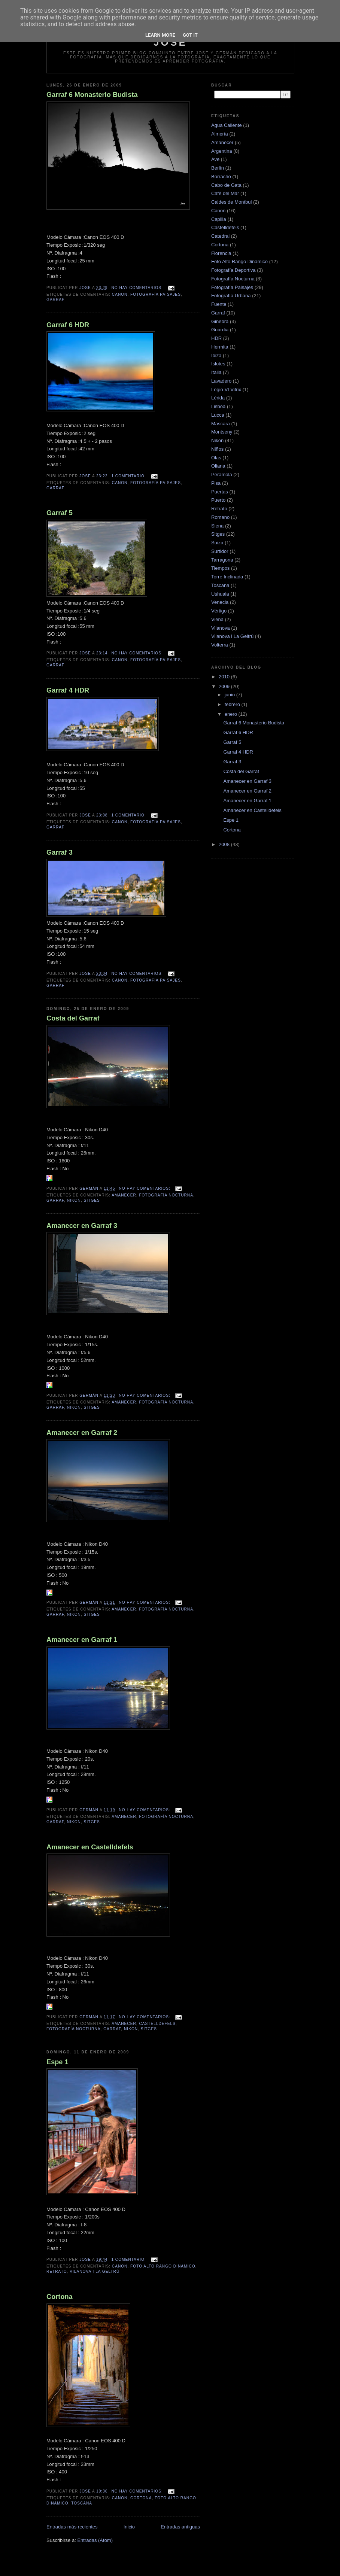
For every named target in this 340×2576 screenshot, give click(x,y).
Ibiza (216, 355)
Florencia (221, 253)
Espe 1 (57, 2062)
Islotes (218, 364)
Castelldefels (157, 2024)
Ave (215, 159)
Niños (217, 449)
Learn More (160, 35)
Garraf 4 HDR (67, 690)
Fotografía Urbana (231, 295)
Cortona (59, 2296)
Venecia (219, 602)
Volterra (219, 645)
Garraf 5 (59, 513)
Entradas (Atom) (95, 2540)
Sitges (92, 1200)
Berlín (217, 168)
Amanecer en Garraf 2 (81, 1432)
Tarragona (222, 560)
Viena (217, 619)
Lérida (218, 398)
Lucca (217, 415)
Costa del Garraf (73, 1018)
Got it (190, 35)
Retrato (56, 2271)
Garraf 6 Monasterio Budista (92, 94)
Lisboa (218, 406)
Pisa (216, 483)
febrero (233, 704)
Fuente (218, 304)
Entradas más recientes (72, 2527)
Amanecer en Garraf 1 (81, 1639)
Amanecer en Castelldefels (89, 1847)
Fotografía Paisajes (155, 294)
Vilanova (220, 628)
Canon (120, 294)
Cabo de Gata (226, 185)
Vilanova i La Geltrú (94, 2271)
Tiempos (220, 568)
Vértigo (219, 611)
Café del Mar (225, 193)
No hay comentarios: (137, 288)
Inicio (129, 2527)
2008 (225, 844)
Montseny (221, 432)
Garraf (55, 300)
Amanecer (124, 1195)
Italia (216, 372)
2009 (225, 686)
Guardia (219, 329)
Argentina (221, 151)
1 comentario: (129, 476)
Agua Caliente (226, 125)
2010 (225, 676)
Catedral (220, 236)
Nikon (74, 1200)
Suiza (217, 542)
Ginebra (219, 321)
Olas (216, 457)
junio (230, 694)
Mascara (220, 423)
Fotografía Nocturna (166, 1195)
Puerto (218, 500)
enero (232, 714)
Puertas (219, 492)
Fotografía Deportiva (233, 270)
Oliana (218, 466)
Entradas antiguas (180, 2527)
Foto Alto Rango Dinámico (162, 2266)
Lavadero (221, 381)
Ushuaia (220, 594)
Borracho (221, 176)
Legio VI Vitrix (226, 389)
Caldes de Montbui (231, 202)
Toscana (81, 2503)
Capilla (218, 219)
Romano (220, 517)
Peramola (221, 474)
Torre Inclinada (227, 577)
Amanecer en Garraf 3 (81, 1225)
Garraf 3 (59, 852)
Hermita (219, 347)
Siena (217, 526)
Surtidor (219, 551)
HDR (216, 338)
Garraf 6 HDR (67, 325)
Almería (219, 134)
